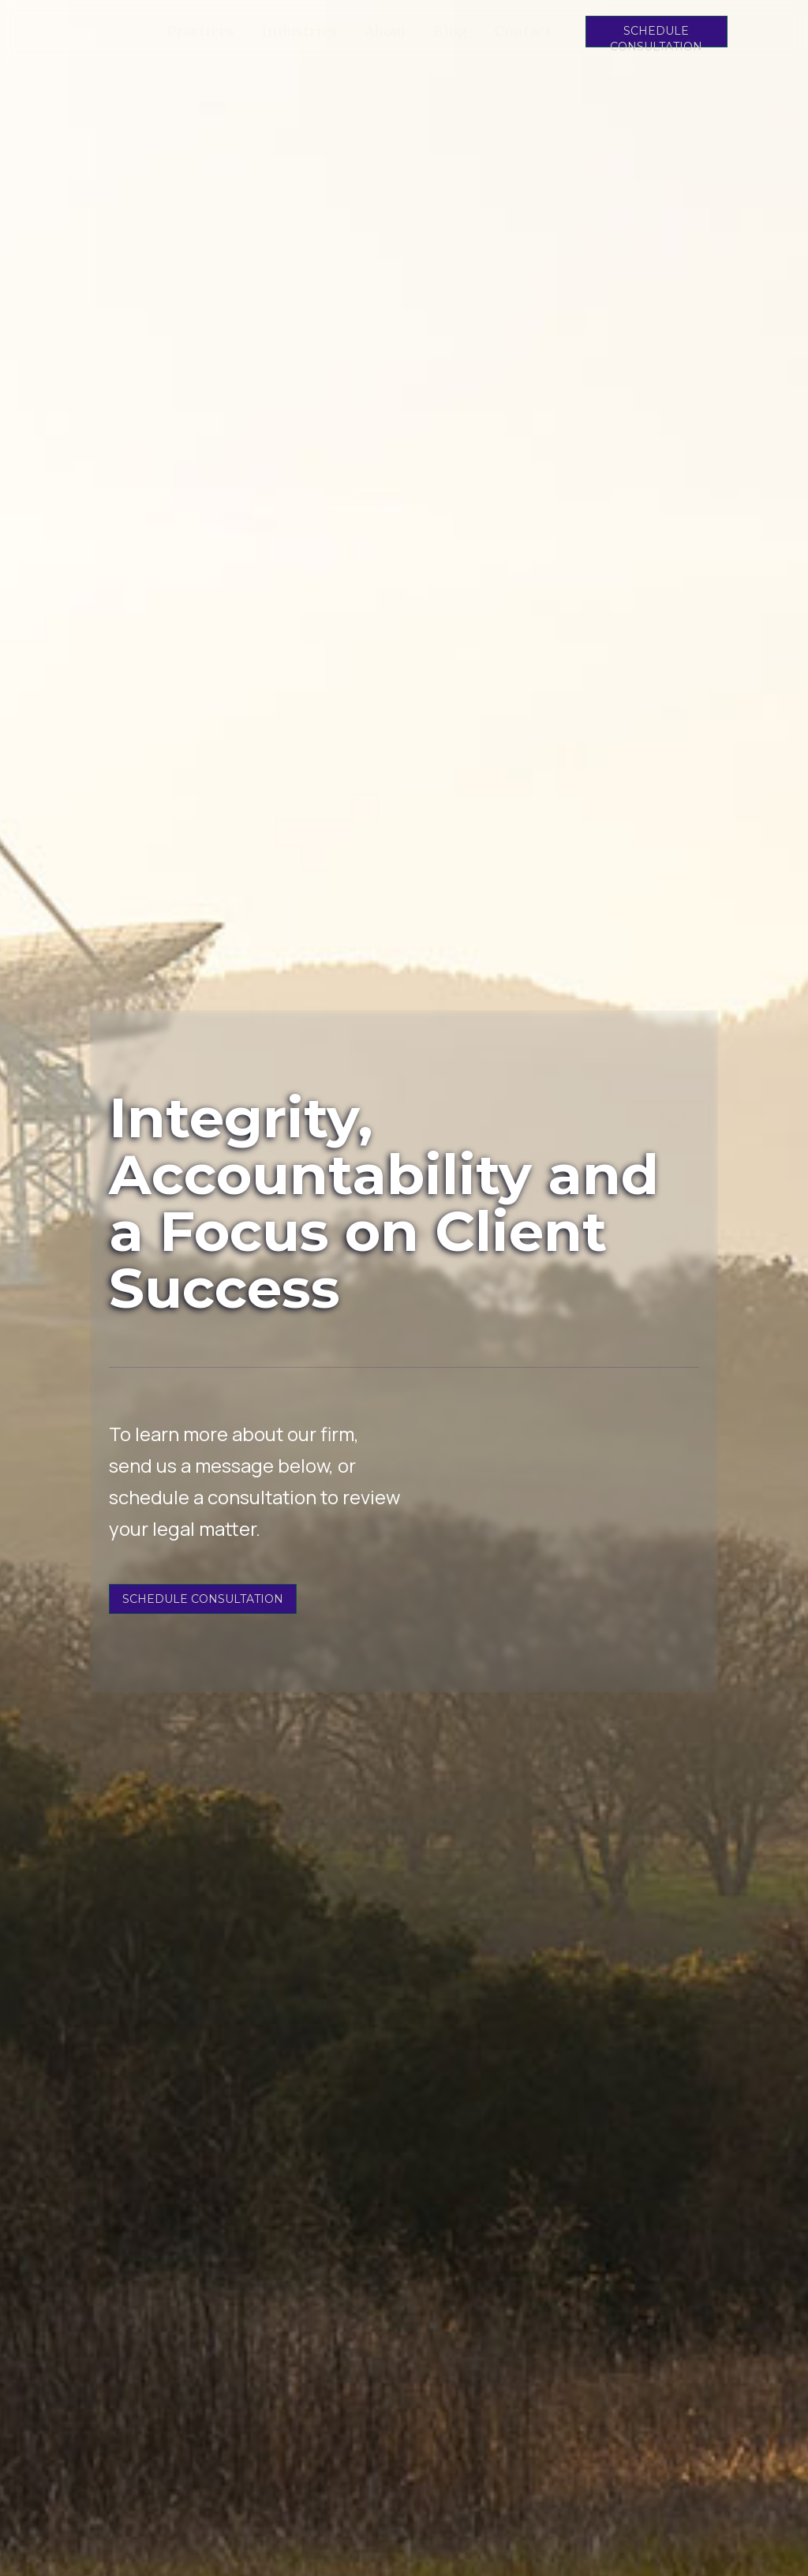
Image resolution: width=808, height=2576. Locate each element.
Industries (299, 31)
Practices (200, 31)
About (385, 31)
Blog (450, 31)
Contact (523, 31)
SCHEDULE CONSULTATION (656, 35)
